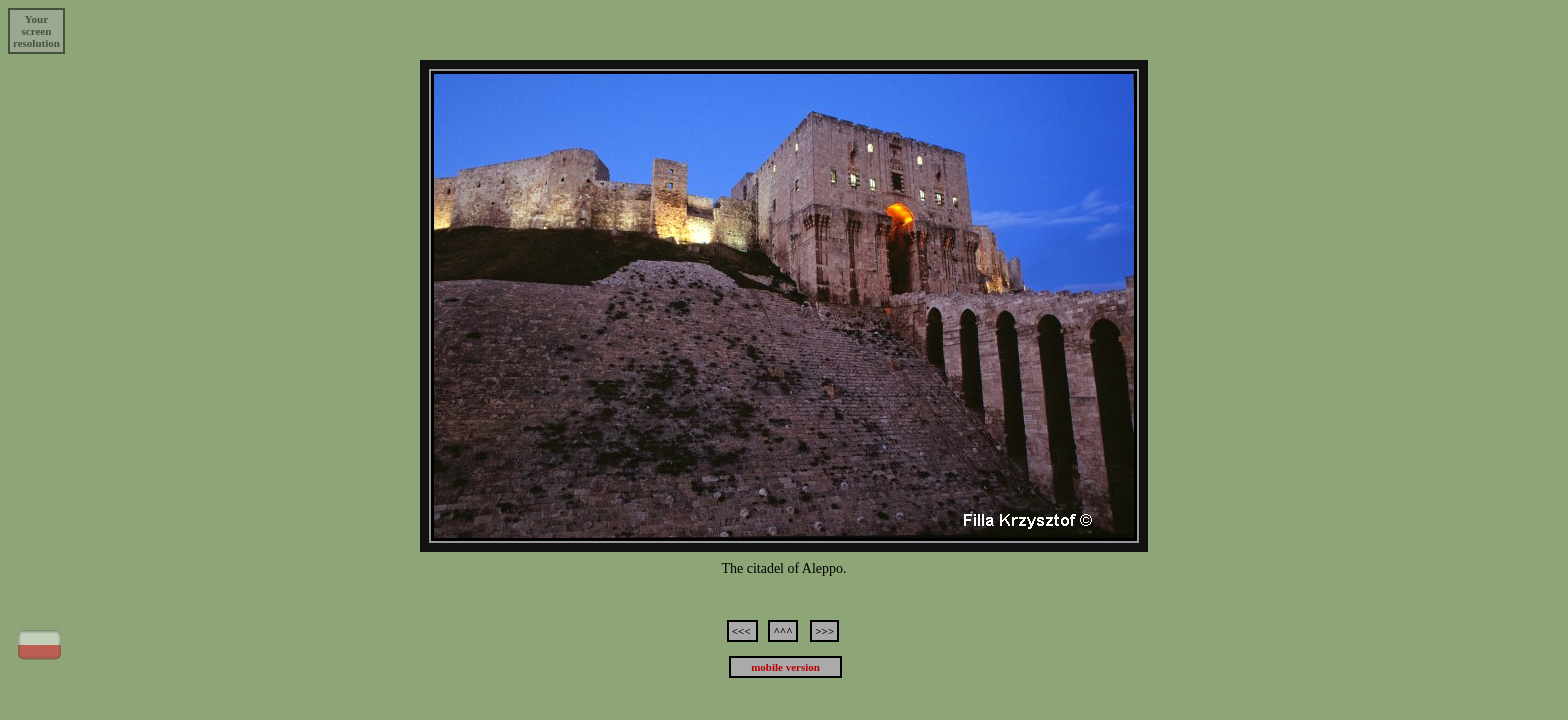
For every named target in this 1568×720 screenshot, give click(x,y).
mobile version (785, 667)
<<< (743, 631)
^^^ (782, 631)
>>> (824, 631)
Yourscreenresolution (36, 31)
